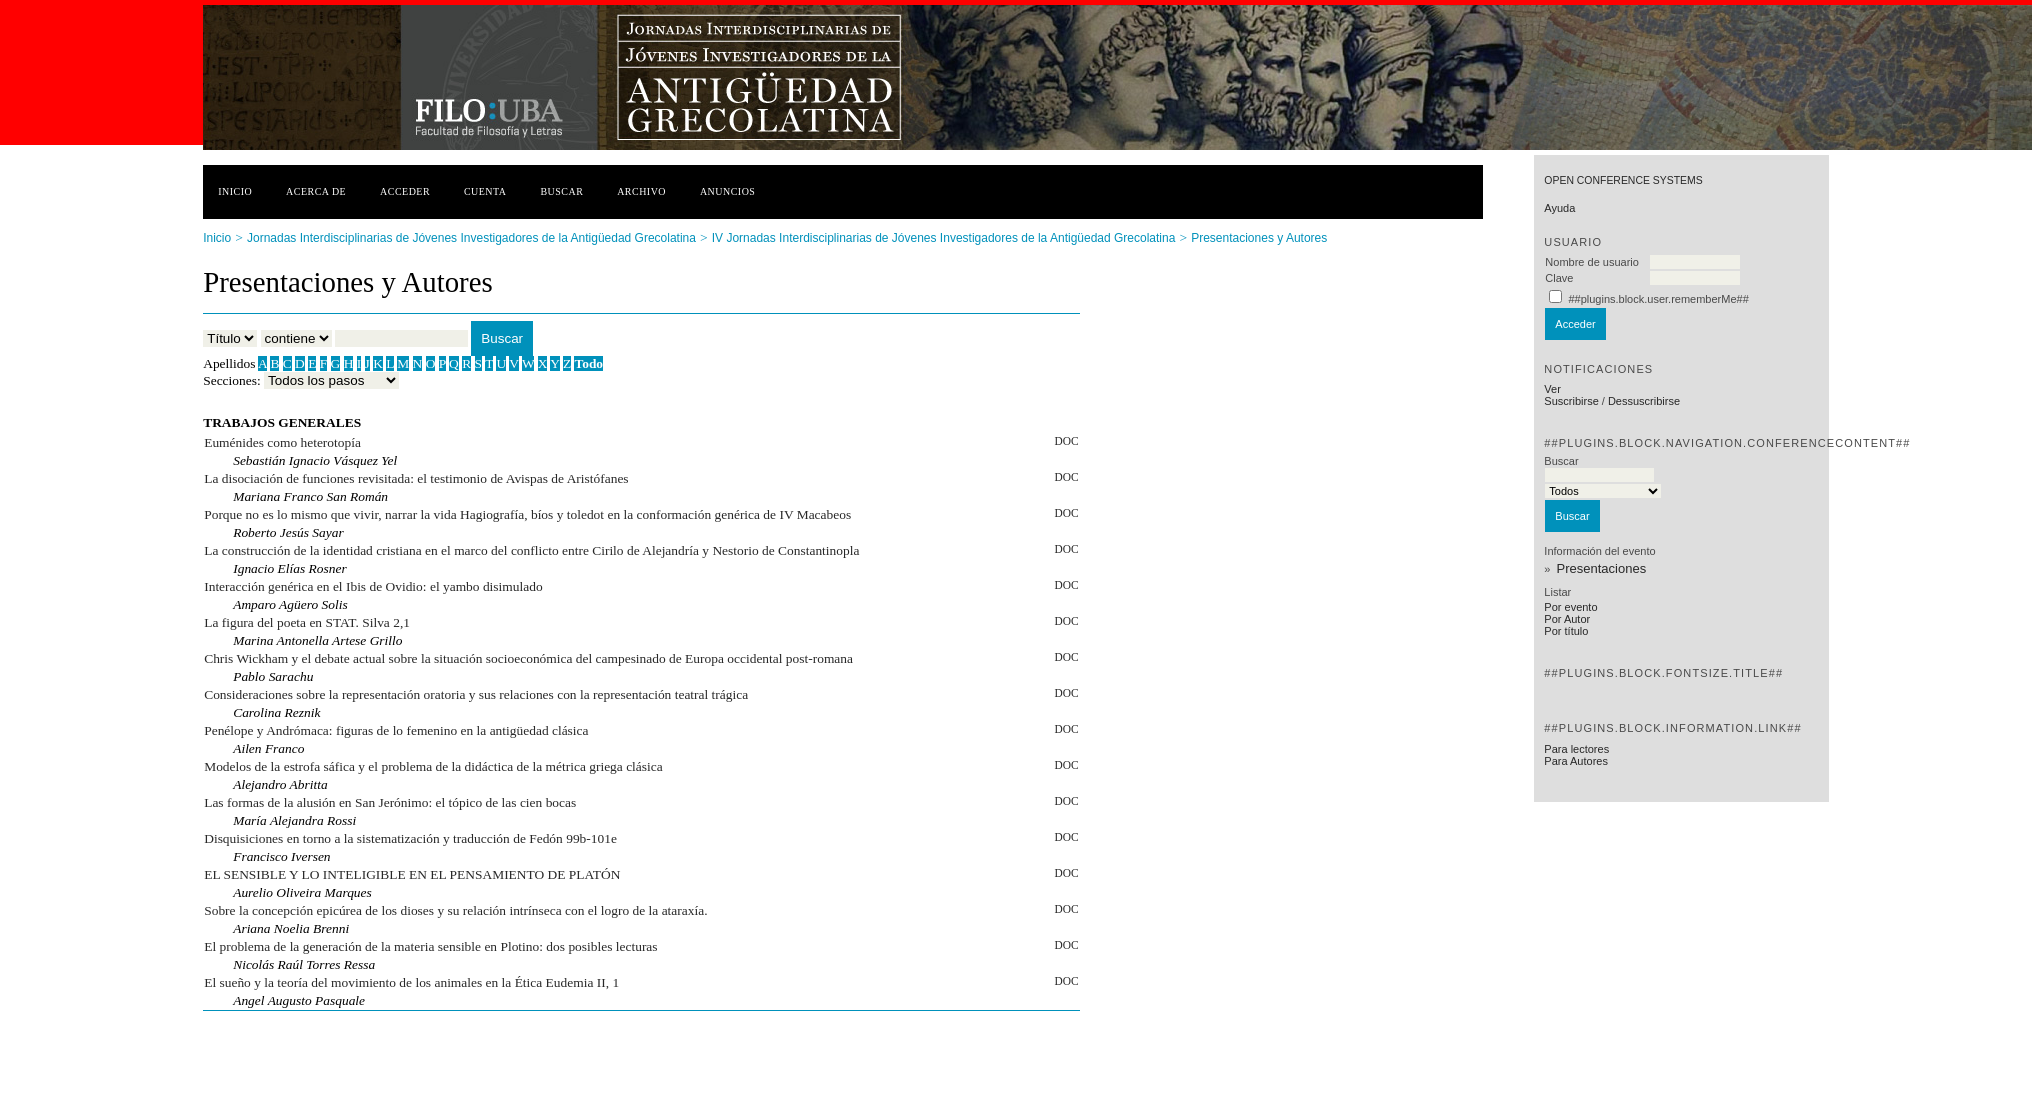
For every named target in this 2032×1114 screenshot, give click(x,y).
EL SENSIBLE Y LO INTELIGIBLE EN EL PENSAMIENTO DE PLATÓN (412, 874)
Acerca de (316, 191)
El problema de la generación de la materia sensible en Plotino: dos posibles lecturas (430, 946)
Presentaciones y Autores (1259, 238)
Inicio (235, 191)
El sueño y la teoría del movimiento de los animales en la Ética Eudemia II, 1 (411, 982)
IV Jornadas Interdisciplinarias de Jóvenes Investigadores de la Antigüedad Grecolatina (944, 238)
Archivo (641, 191)
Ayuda (1559, 208)
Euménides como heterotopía (282, 442)
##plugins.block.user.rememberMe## (1658, 299)
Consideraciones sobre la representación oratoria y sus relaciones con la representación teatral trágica (476, 694)
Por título (1566, 631)
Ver (1552, 389)
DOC (1066, 441)
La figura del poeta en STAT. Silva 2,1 (307, 622)
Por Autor (1567, 619)
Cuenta (485, 191)
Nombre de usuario (1592, 262)
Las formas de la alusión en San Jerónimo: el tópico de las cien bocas (390, 802)
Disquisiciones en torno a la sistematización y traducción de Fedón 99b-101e (410, 838)
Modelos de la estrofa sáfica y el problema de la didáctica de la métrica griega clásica (433, 766)
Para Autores (1576, 761)
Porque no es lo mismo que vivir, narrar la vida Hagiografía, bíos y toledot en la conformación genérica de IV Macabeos (527, 514)
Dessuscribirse (1644, 401)
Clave (1559, 278)
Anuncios (728, 191)
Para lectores (1576, 749)
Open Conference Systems (1623, 180)
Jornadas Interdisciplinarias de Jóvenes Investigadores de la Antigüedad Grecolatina (471, 238)
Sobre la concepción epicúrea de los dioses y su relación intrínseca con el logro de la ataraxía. (455, 910)
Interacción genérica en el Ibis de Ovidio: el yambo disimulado (373, 586)
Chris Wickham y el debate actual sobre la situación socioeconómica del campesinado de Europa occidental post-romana (528, 658)
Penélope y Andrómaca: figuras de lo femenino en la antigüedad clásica (396, 730)
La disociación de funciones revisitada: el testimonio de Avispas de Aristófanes (416, 478)
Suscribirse (1571, 401)
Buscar (561, 191)
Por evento (1570, 607)
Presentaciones (1602, 568)
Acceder (405, 191)
